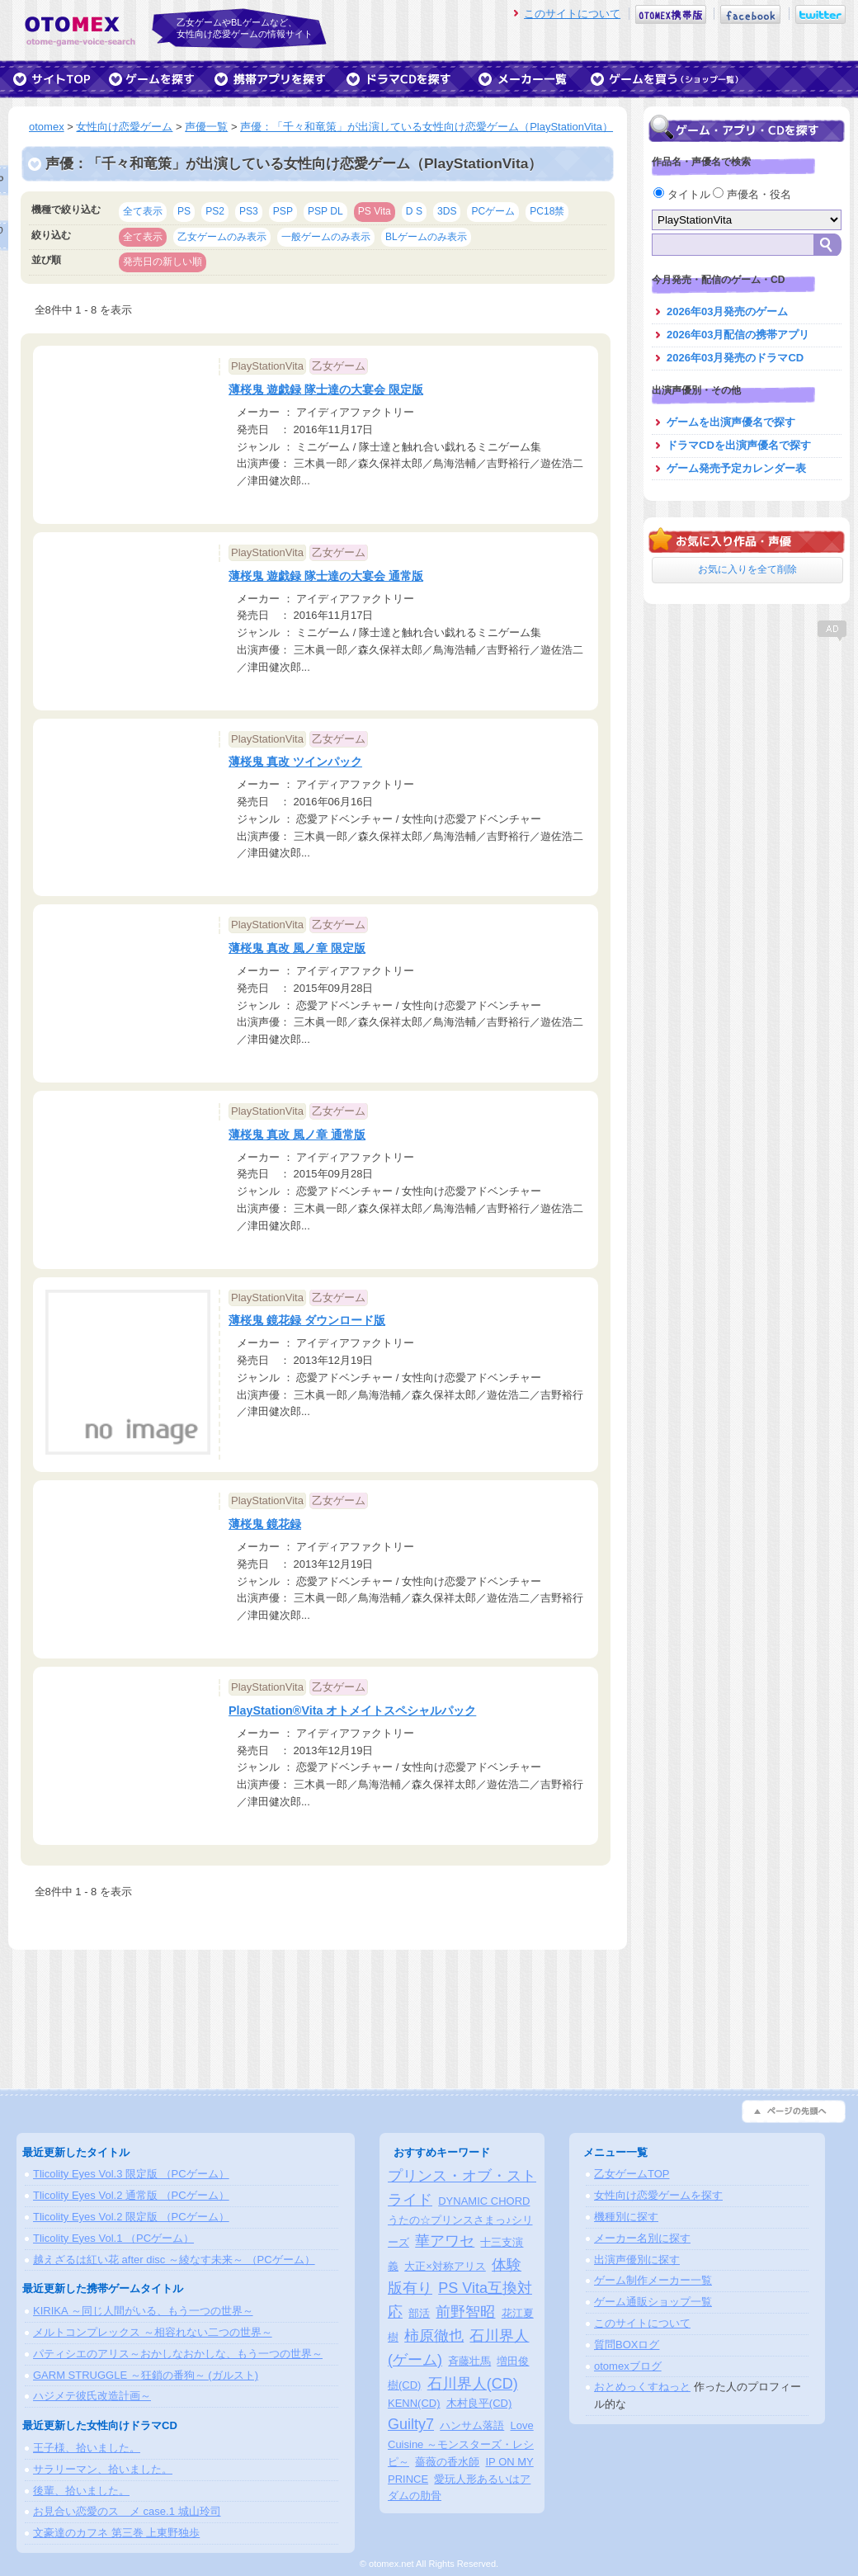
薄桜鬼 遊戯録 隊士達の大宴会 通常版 (326, 576)
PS (184, 211)
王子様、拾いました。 (86, 2448)
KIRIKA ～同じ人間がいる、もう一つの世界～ (143, 2311)
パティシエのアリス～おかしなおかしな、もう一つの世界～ (178, 2353)
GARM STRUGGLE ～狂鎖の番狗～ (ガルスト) (145, 2375)
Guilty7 (411, 2424)
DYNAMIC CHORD (484, 2201)
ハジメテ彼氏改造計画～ (92, 2396)
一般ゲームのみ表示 (325, 237)
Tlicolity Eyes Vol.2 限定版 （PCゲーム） (131, 2216)
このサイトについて (572, 13)
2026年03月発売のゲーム (727, 311)
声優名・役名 (752, 194)
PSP (283, 211)
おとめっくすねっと (642, 2386)
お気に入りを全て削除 (747, 569)
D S (414, 211)
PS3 (248, 211)
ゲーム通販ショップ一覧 (653, 2301)
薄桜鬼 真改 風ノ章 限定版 (297, 948)
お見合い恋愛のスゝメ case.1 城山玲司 (127, 2511)
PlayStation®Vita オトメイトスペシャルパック (352, 1710)
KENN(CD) (414, 2403)
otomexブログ (628, 2366)
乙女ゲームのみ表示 (221, 237)
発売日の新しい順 (162, 261)
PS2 (214, 211)
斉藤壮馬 (469, 2361)
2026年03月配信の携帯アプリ (738, 334)
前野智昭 (465, 2312)
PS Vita (374, 211)
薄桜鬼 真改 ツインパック (295, 761)
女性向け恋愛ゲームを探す (658, 2195)
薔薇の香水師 (447, 2462)
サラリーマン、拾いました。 (102, 2469)
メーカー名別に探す (642, 2238)
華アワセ (444, 2241)
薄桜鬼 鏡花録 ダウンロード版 (307, 1320)
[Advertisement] (747, 747)
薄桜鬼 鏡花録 (265, 1524)
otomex (46, 126)
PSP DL (325, 211)
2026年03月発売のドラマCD (735, 357)
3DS (447, 211)
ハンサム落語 (472, 2425)
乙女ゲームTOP (632, 2174)
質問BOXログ (626, 2344)
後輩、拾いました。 (81, 2490)
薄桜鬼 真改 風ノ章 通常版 (297, 1134)
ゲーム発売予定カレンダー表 (736, 468)
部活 (419, 2313)
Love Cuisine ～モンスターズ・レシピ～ (461, 2443)
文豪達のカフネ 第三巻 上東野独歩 (116, 2532)
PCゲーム (493, 211)
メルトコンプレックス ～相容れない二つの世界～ (152, 2332)
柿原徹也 (434, 2336)
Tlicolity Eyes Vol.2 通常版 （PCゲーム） (131, 2195)
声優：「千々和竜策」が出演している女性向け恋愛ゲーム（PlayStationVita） (426, 126)
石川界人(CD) (472, 2383)
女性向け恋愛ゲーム (124, 126)
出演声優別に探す (637, 2259)
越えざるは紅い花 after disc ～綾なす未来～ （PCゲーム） (174, 2259)
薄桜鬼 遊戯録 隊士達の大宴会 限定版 (326, 389)
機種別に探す (626, 2216)
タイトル (683, 194)
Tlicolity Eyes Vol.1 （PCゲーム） (113, 2238)
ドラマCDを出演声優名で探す (739, 445)
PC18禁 (547, 211)
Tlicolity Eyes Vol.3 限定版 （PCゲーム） (131, 2174)
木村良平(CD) (479, 2403)
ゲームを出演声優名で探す (731, 422)
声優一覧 (206, 126)
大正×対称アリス (445, 2266)
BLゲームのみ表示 (426, 237)
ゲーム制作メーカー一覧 (653, 2280)
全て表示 (143, 211)
